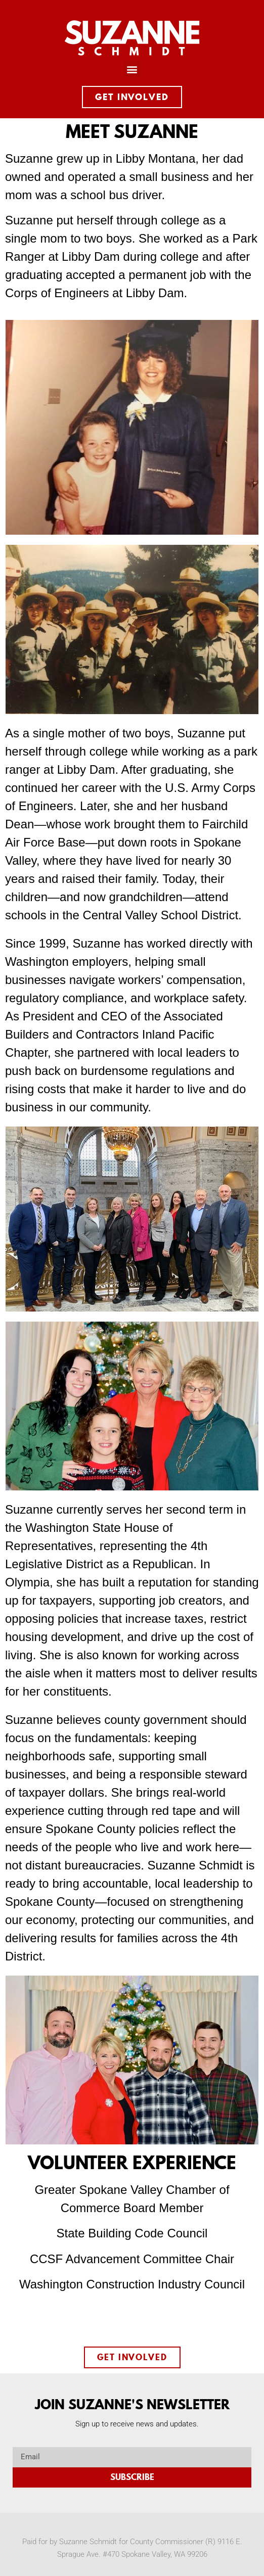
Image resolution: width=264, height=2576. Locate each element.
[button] (132, 69)
